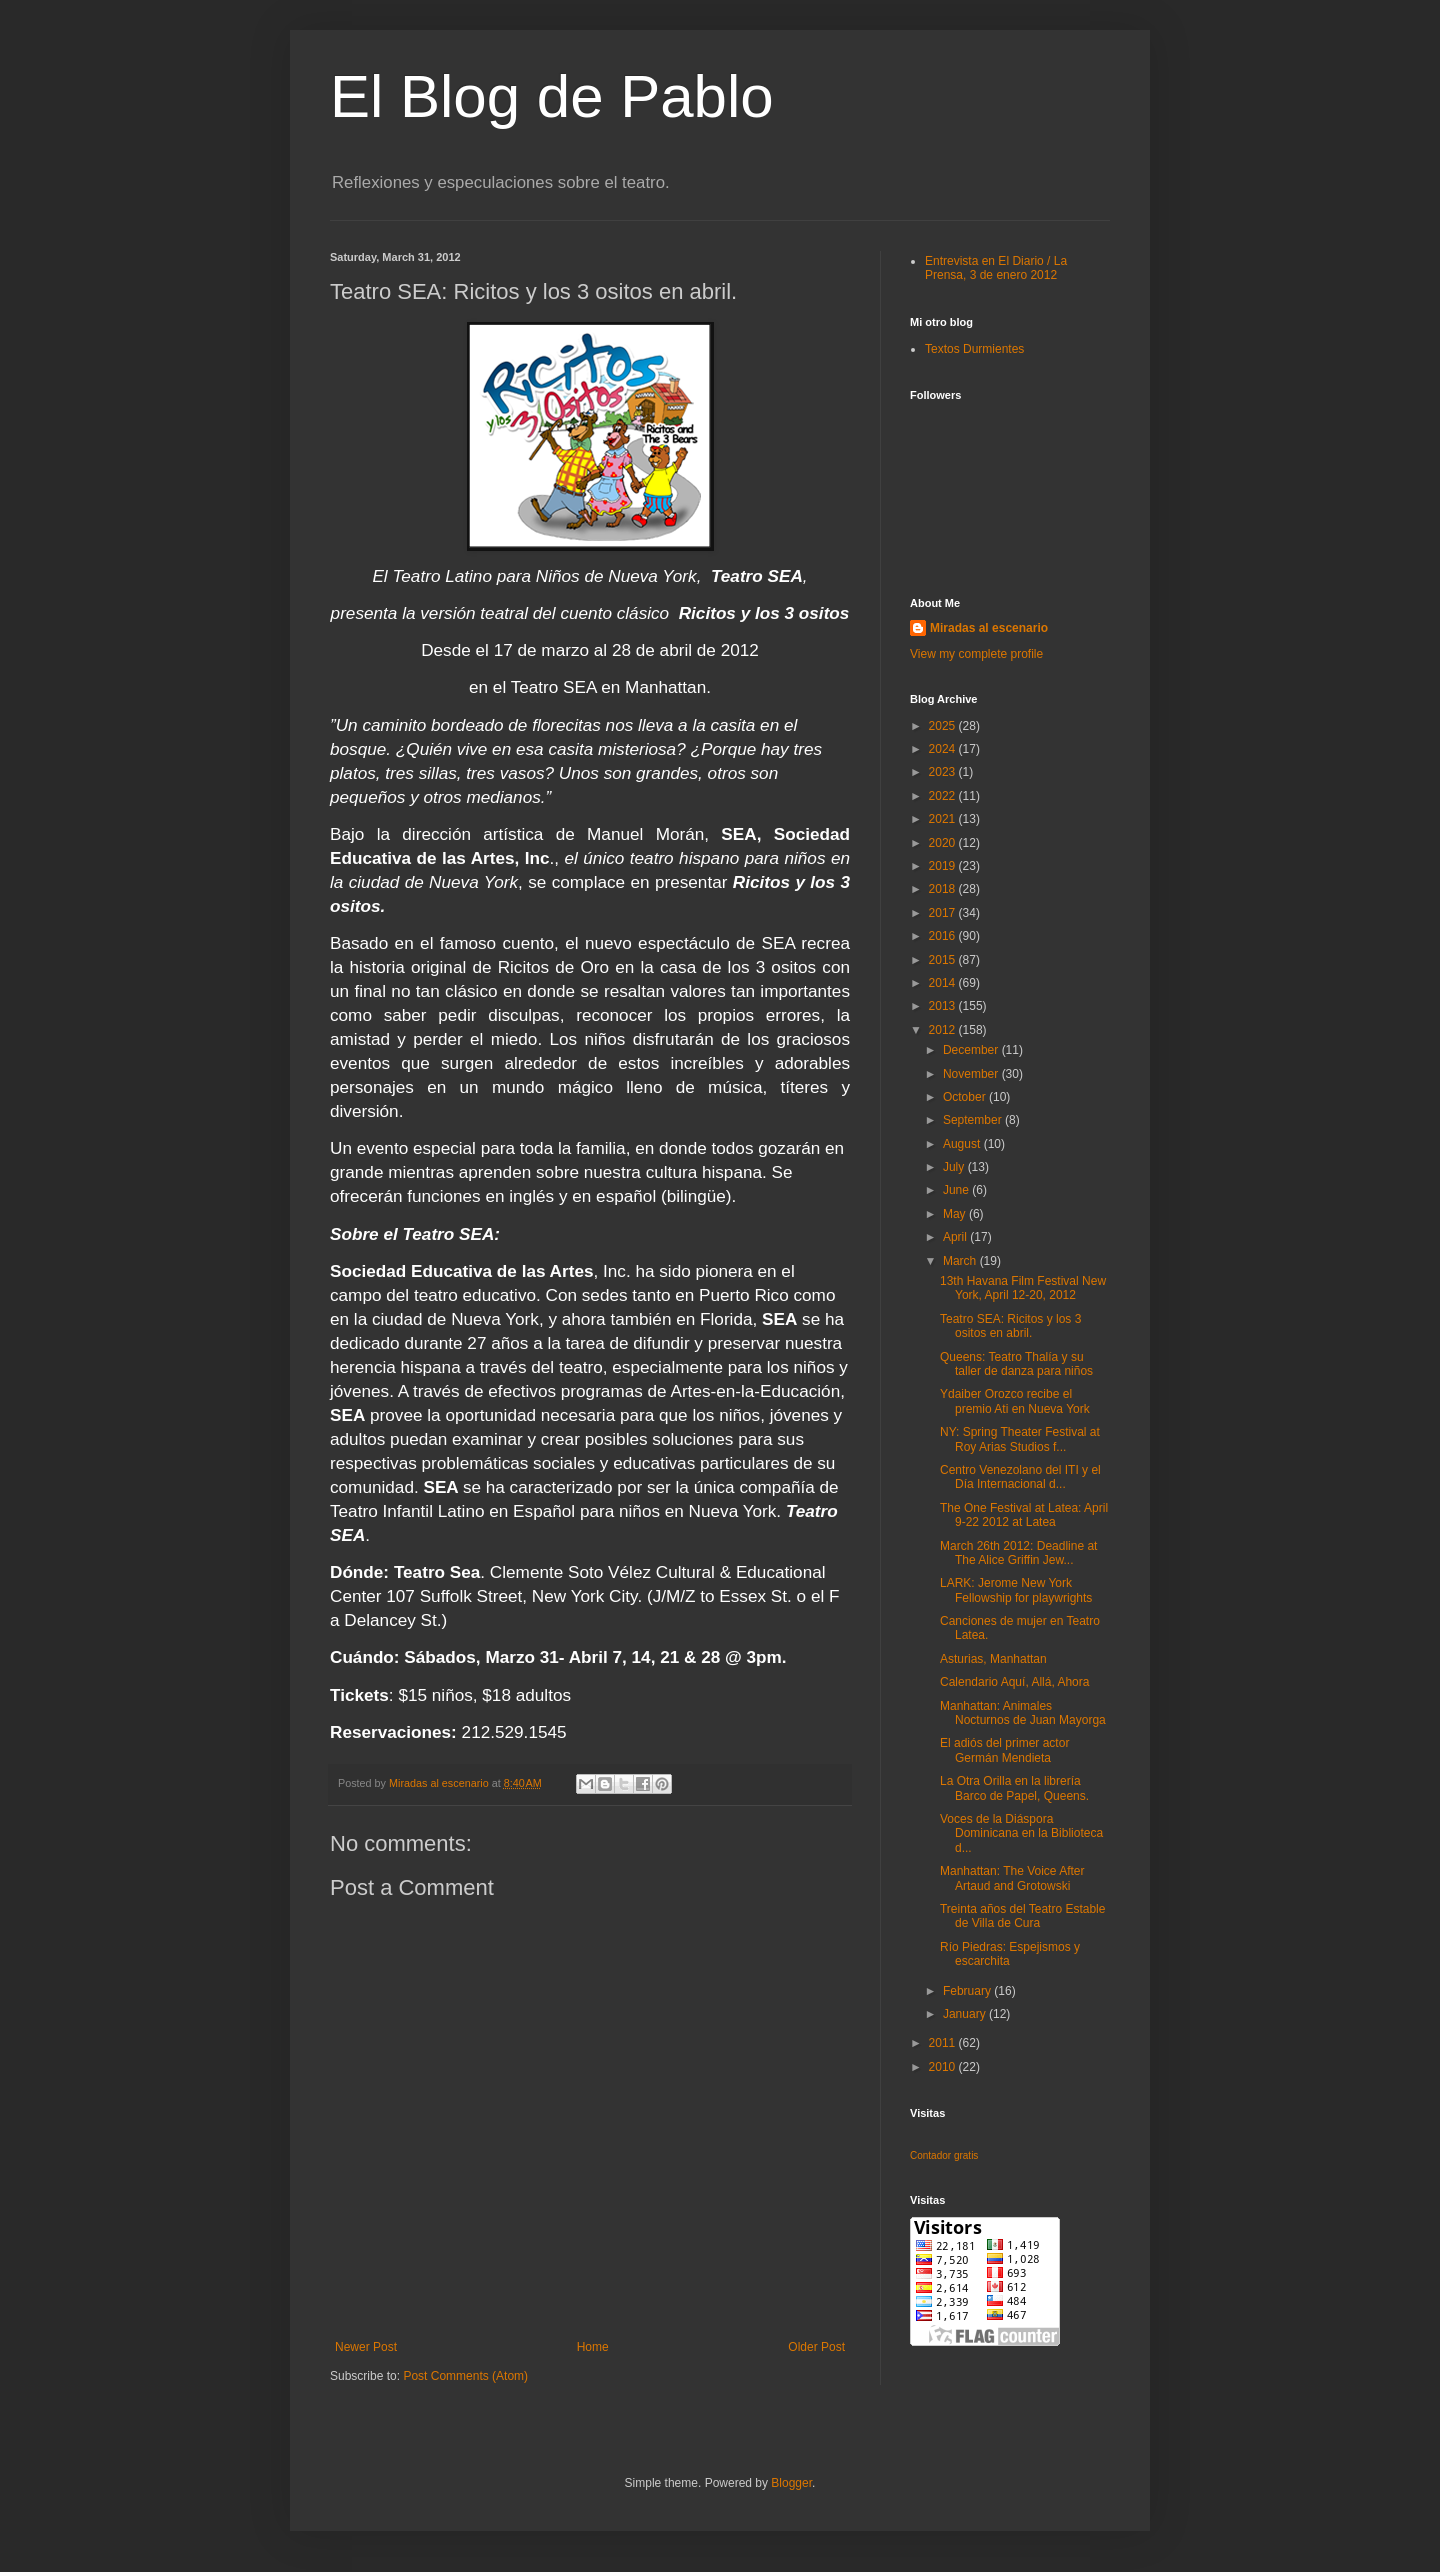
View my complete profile (976, 654)
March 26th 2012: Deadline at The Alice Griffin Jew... (1018, 1553)
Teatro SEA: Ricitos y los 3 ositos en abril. (1010, 1326)
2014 (944, 983)
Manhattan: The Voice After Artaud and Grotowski (1012, 1878)
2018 (944, 889)
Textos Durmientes (974, 349)
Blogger (791, 2483)
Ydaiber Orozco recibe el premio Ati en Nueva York (1015, 1401)
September (974, 1120)
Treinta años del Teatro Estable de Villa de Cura (1022, 1916)
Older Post (816, 2347)
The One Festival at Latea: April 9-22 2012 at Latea (1024, 1515)
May (956, 1214)
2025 (944, 726)
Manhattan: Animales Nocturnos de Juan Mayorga (1023, 1713)
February (968, 1991)
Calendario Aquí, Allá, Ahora (1014, 1682)
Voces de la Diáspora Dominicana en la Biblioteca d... (1021, 1833)
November (972, 1074)
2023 (944, 772)
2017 (944, 913)
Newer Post (366, 2347)
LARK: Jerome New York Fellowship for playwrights (1016, 1590)
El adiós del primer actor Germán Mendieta (1004, 1750)
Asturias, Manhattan (993, 1659)
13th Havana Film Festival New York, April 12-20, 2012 (1023, 1288)
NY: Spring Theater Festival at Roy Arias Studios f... (1020, 1439)
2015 (944, 960)
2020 (944, 843)
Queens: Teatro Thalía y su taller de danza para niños (1016, 1364)
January (966, 2014)
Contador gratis (944, 2155)
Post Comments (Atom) (465, 2376)
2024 (944, 749)
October (966, 1097)
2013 (944, 1006)
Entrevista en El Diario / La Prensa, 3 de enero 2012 (996, 268)
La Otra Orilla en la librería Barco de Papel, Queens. (1014, 1788)
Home (593, 2347)
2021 (944, 819)
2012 (944, 1030)
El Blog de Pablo (552, 96)
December (972, 1050)
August (963, 1144)
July (955, 1167)
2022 (944, 796)
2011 (944, 2043)
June (957, 1190)
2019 (944, 866)
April (956, 1237)
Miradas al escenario (989, 628)
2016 (944, 936)
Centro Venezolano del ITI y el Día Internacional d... (1020, 1477)
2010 (944, 2067)
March (961, 1261)
